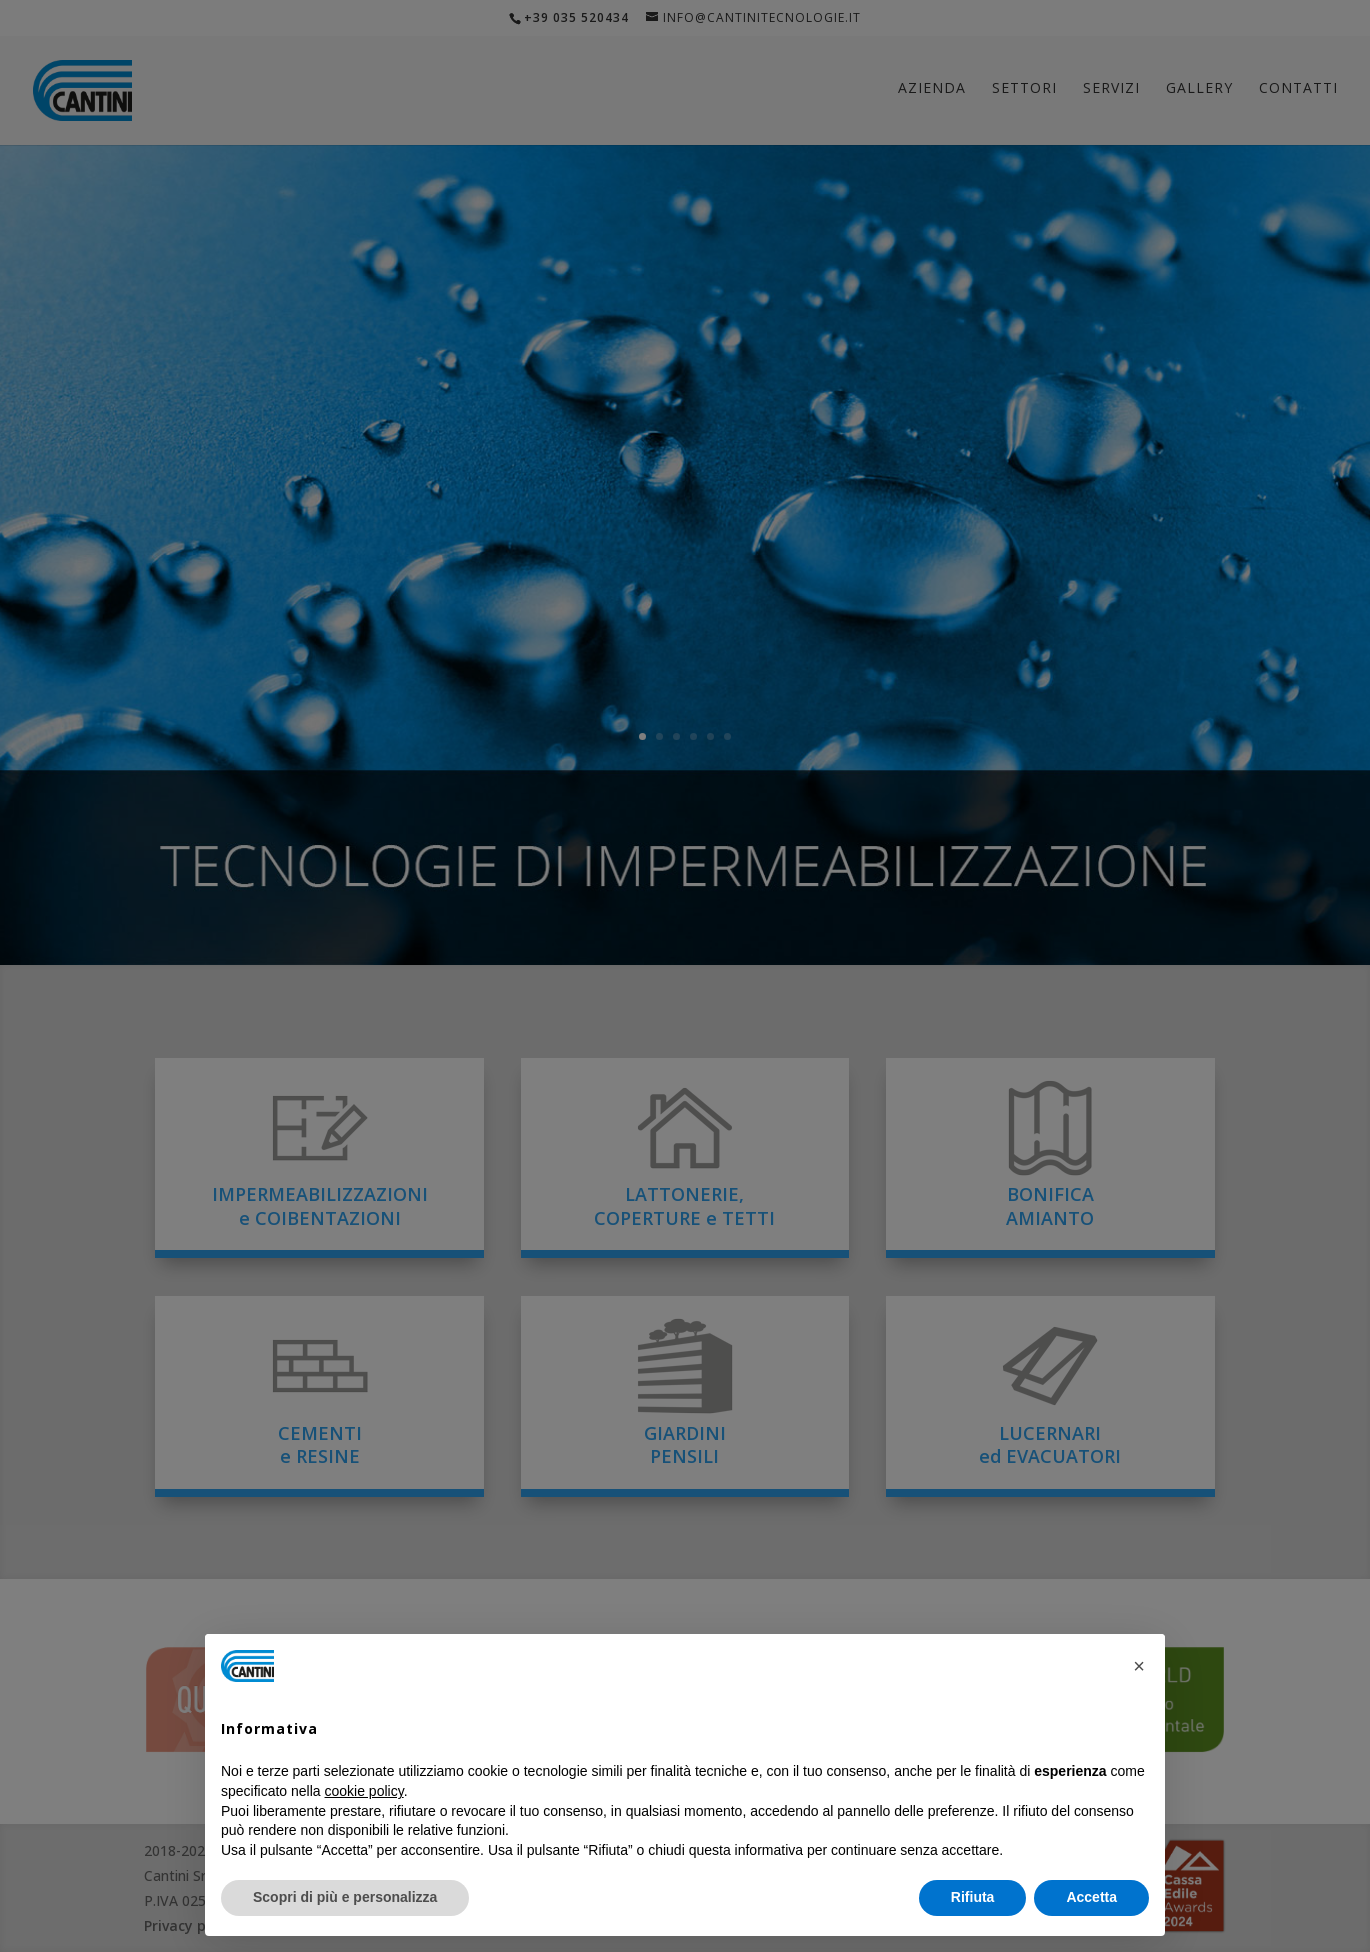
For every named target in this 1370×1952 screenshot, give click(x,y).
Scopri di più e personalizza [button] (345, 1897)
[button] (1139, 1666)
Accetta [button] (1091, 1897)
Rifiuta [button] (973, 1897)
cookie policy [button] (364, 1791)
